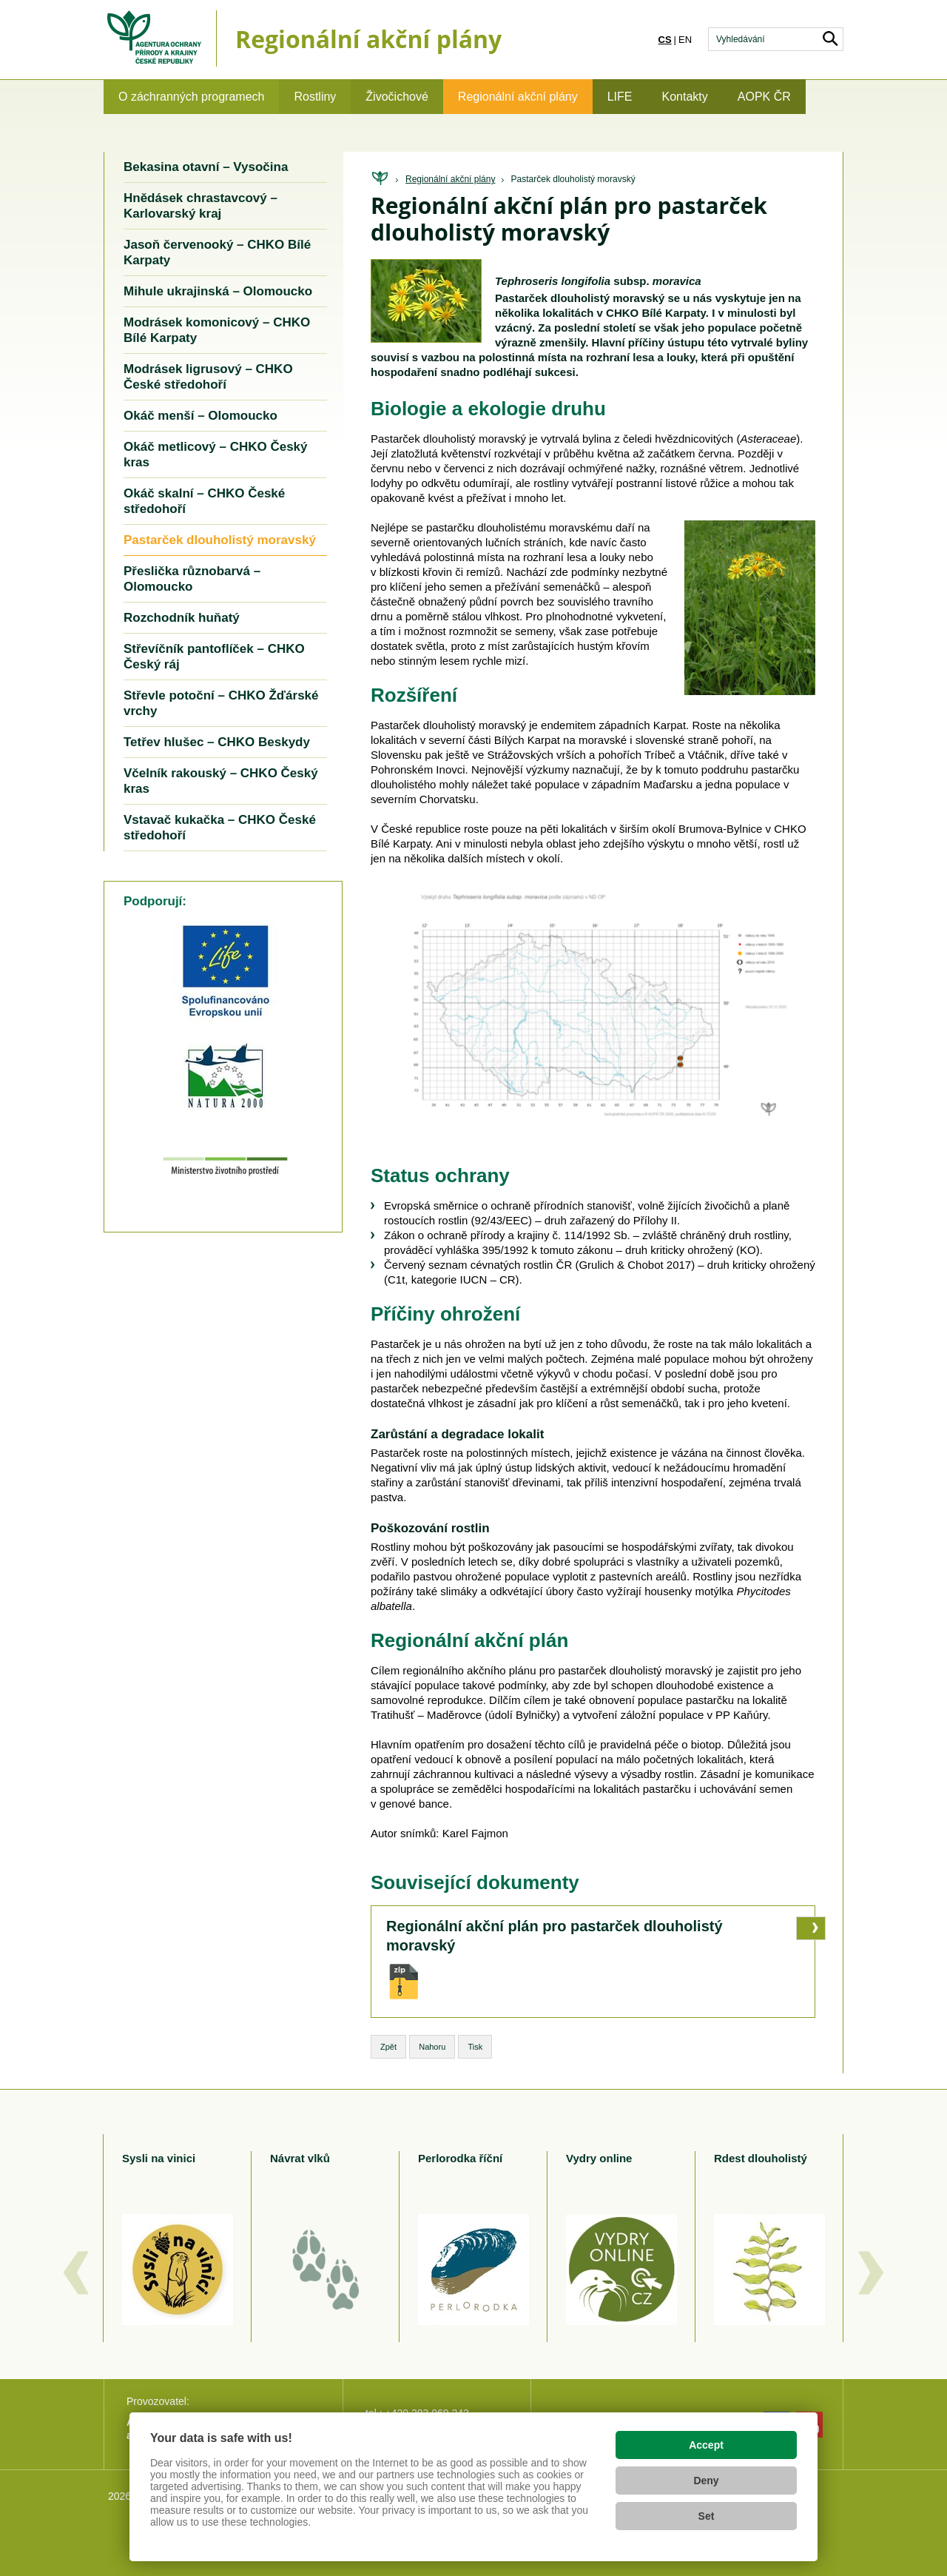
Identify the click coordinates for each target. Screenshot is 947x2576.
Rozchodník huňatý (182, 618)
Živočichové (396, 96)
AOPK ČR (764, 96)
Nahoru (432, 2046)
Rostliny (315, 96)
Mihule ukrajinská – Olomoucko (218, 291)
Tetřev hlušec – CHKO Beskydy (217, 742)
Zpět (388, 2046)
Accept (706, 2445)
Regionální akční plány (518, 96)
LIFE (620, 96)
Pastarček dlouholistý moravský (573, 179)
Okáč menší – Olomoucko (200, 416)
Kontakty (685, 96)
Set (706, 2516)
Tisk (475, 2046)
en (685, 39)
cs (665, 39)
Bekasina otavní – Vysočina (206, 167)
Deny (705, 2480)
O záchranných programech (191, 96)
